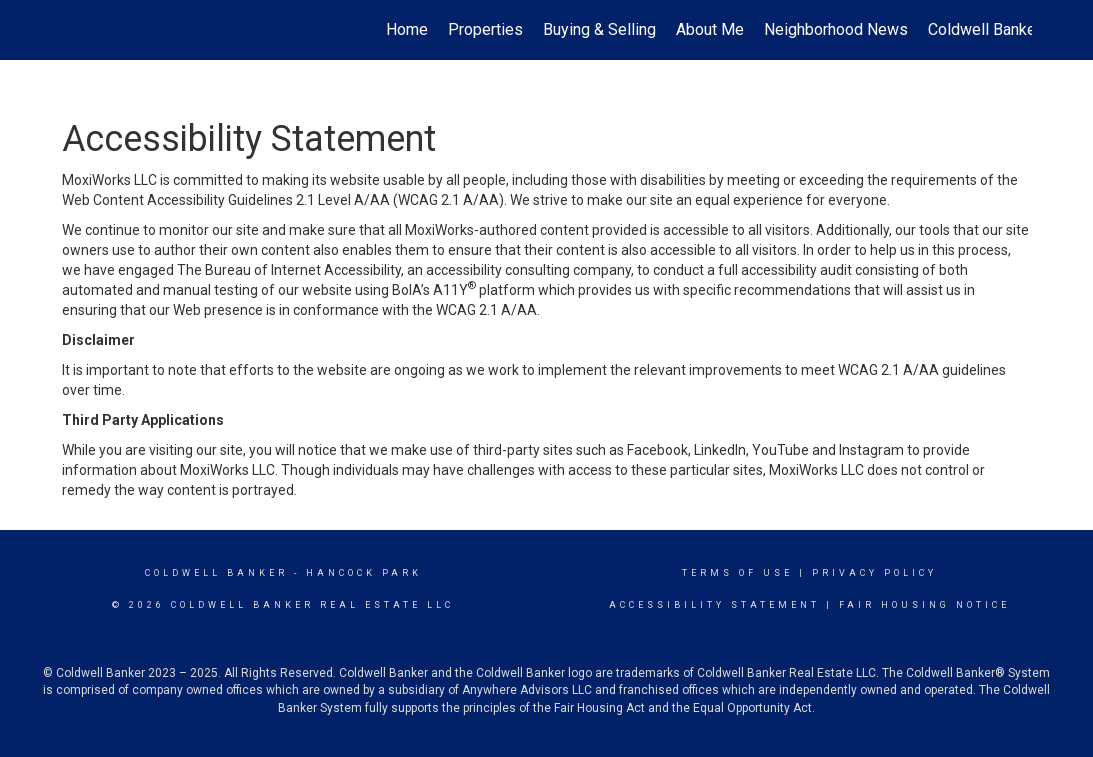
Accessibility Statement (714, 605)
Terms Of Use (737, 573)
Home (407, 29)
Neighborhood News (836, 29)
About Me (710, 29)
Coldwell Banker (216, 573)
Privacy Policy (874, 573)
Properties (485, 29)
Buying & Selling (599, 29)
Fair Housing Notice (924, 605)
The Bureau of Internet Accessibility (289, 270)
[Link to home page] (72, 30)
